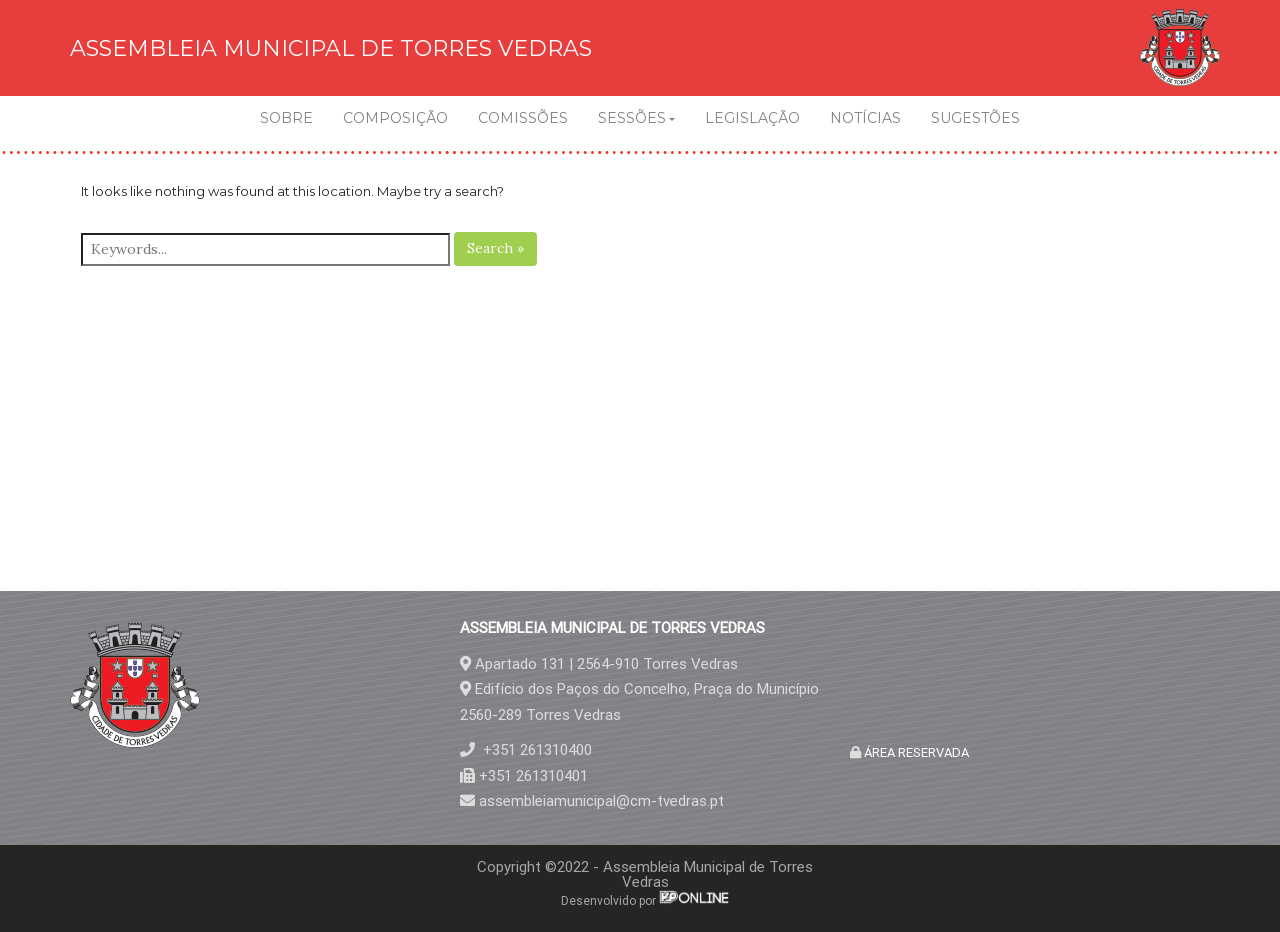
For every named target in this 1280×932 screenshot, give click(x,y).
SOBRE (286, 118)
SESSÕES (632, 118)
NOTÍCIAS (865, 118)
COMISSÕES (523, 118)
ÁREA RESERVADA (915, 752)
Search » (495, 248)
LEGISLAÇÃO (752, 118)
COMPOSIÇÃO (395, 118)
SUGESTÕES (975, 118)
